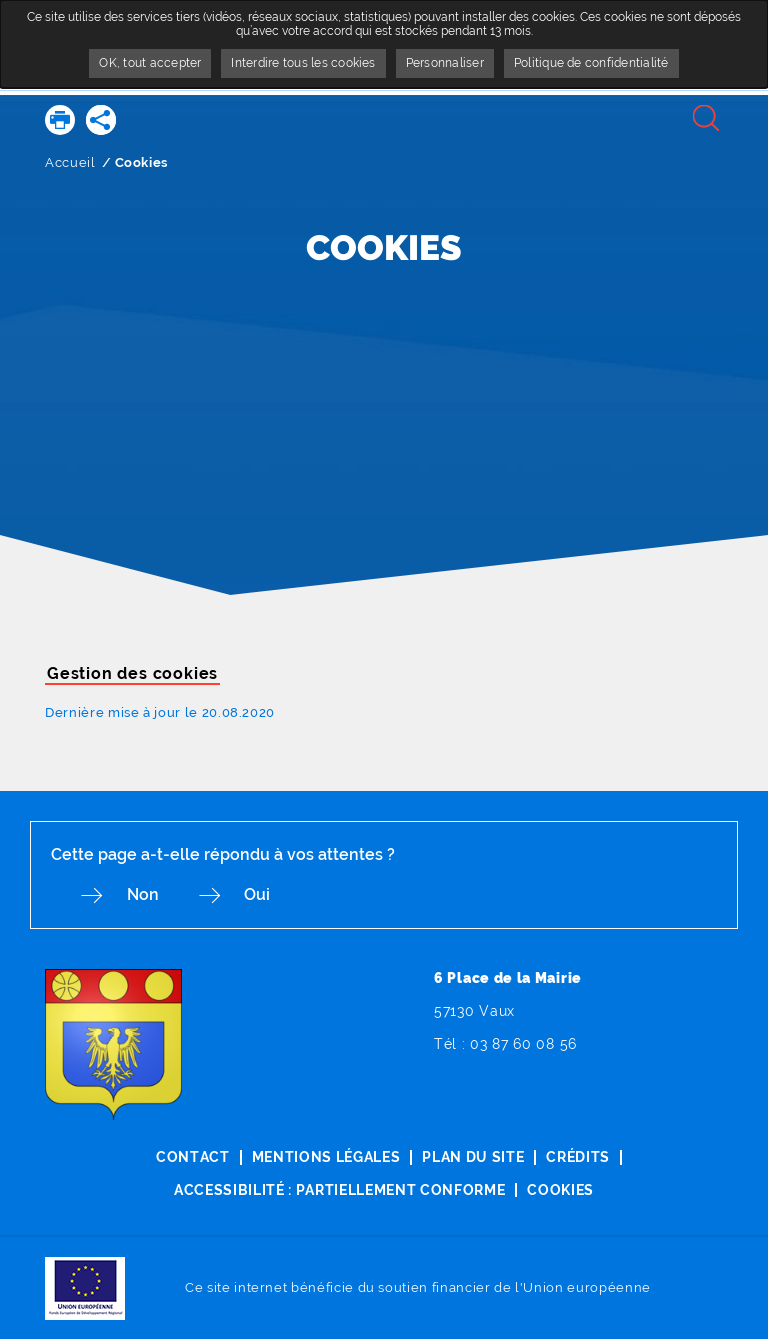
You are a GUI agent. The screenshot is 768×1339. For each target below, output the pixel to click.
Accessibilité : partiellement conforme (339, 1189)
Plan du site (473, 1158)
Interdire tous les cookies (303, 63)
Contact (192, 1158)
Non (147, 895)
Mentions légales (325, 1158)
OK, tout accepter (150, 63)
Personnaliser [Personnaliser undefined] (445, 63)
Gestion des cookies (132, 673)
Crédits (579, 1158)
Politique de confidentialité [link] (591, 63)
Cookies (561, 1189)
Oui (266, 895)
